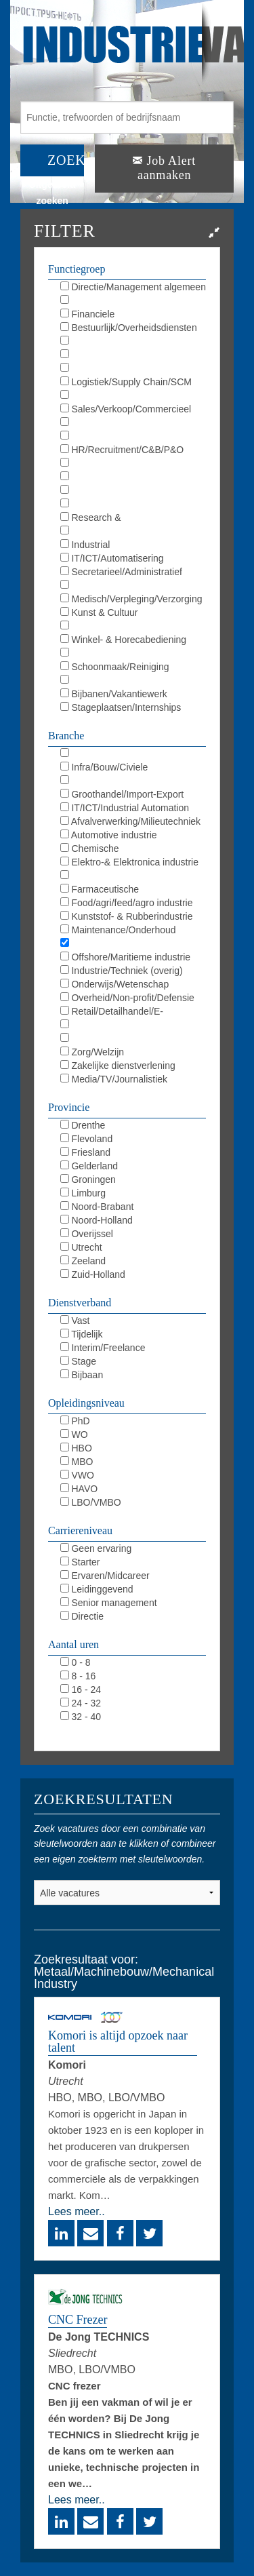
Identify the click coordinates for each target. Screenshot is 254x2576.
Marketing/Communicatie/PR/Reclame (133, 423)
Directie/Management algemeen (133, 286)
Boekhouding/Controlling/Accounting (133, 301)
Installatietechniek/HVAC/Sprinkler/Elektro (133, 754)
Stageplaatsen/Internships (121, 707)
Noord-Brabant (97, 1206)
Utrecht (81, 1247)
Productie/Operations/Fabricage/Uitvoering (133, 532)
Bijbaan (82, 1374)
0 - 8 (75, 1662)
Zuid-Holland (92, 1274)
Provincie (68, 1107)
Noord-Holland (96, 1220)
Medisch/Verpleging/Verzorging (131, 598)
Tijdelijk (81, 1334)
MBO (76, 1461)
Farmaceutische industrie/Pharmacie (102, 890)
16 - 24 (80, 1689)
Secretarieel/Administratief (121, 571)
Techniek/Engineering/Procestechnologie (133, 491)
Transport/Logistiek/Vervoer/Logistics (133, 1039)
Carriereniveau (80, 1530)
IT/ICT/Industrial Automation (124, 807)
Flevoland (86, 1138)
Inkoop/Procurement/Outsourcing (129, 396)
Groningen (88, 1179)
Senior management (108, 1602)
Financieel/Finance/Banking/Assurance (133, 781)
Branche (66, 735)
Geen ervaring (96, 1548)
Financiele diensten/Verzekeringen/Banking (128, 315)
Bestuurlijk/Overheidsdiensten (128, 327)
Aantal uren (73, 1644)
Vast (75, 1320)
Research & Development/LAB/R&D (109, 518)
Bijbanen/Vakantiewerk (113, 693)
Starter (80, 1562)
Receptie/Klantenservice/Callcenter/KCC (133, 586)
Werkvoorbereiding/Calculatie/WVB (133, 369)
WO (74, 1434)
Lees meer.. (76, 2211)
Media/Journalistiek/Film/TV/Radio (132, 437)
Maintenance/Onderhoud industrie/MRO (118, 930)
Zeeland (83, 1260)
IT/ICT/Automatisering (112, 558)
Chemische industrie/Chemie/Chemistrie (119, 849)
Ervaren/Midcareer (105, 1575)
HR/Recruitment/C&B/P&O (122, 449)
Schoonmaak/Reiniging (114, 666)
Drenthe (83, 1125)
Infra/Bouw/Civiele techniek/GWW (104, 768)
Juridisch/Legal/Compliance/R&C (129, 342)
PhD (75, 1421)
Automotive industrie (108, 835)
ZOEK (65, 160)
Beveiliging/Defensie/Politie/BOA (128, 681)
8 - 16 (78, 1676)
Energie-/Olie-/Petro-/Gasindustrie (131, 876)
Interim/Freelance (103, 1347)
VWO (77, 1475)
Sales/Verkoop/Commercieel (126, 409)
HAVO (79, 1488)
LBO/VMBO (90, 1502)
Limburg (83, 1193)
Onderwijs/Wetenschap (114, 984)
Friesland (85, 1152)
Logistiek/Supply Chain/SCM (126, 381)
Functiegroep (76, 269)
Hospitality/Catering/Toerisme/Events (133, 627)
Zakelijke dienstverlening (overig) (117, 1066)
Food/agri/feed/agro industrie (126, 902)
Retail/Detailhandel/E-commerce (111, 1012)
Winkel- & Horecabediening (123, 639)
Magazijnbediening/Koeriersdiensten (133, 654)
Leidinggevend (96, 1589)
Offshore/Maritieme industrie (125, 957)
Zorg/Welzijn (92, 1052)
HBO (76, 1448)
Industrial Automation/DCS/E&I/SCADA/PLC (132, 545)
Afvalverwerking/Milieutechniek (130, 821)
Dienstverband (79, 1302)
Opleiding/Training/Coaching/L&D (130, 464)
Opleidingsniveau (86, 1403)
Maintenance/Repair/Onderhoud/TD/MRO (133, 505)
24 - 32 (80, 1703)
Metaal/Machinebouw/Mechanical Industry (130, 944)
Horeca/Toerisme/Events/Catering (131, 1025)
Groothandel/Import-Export (122, 794)
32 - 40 (80, 1716)
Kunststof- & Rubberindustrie (126, 916)
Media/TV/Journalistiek (114, 1079)
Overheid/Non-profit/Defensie (127, 997)
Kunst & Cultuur (99, 612)
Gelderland (89, 1165)
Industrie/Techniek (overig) (121, 970)
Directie (82, 1616)
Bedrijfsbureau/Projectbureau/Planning (133, 355)
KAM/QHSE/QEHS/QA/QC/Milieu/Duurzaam (133, 477)
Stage (78, 1361)
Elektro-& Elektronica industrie (129, 862)
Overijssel (86, 1233)
